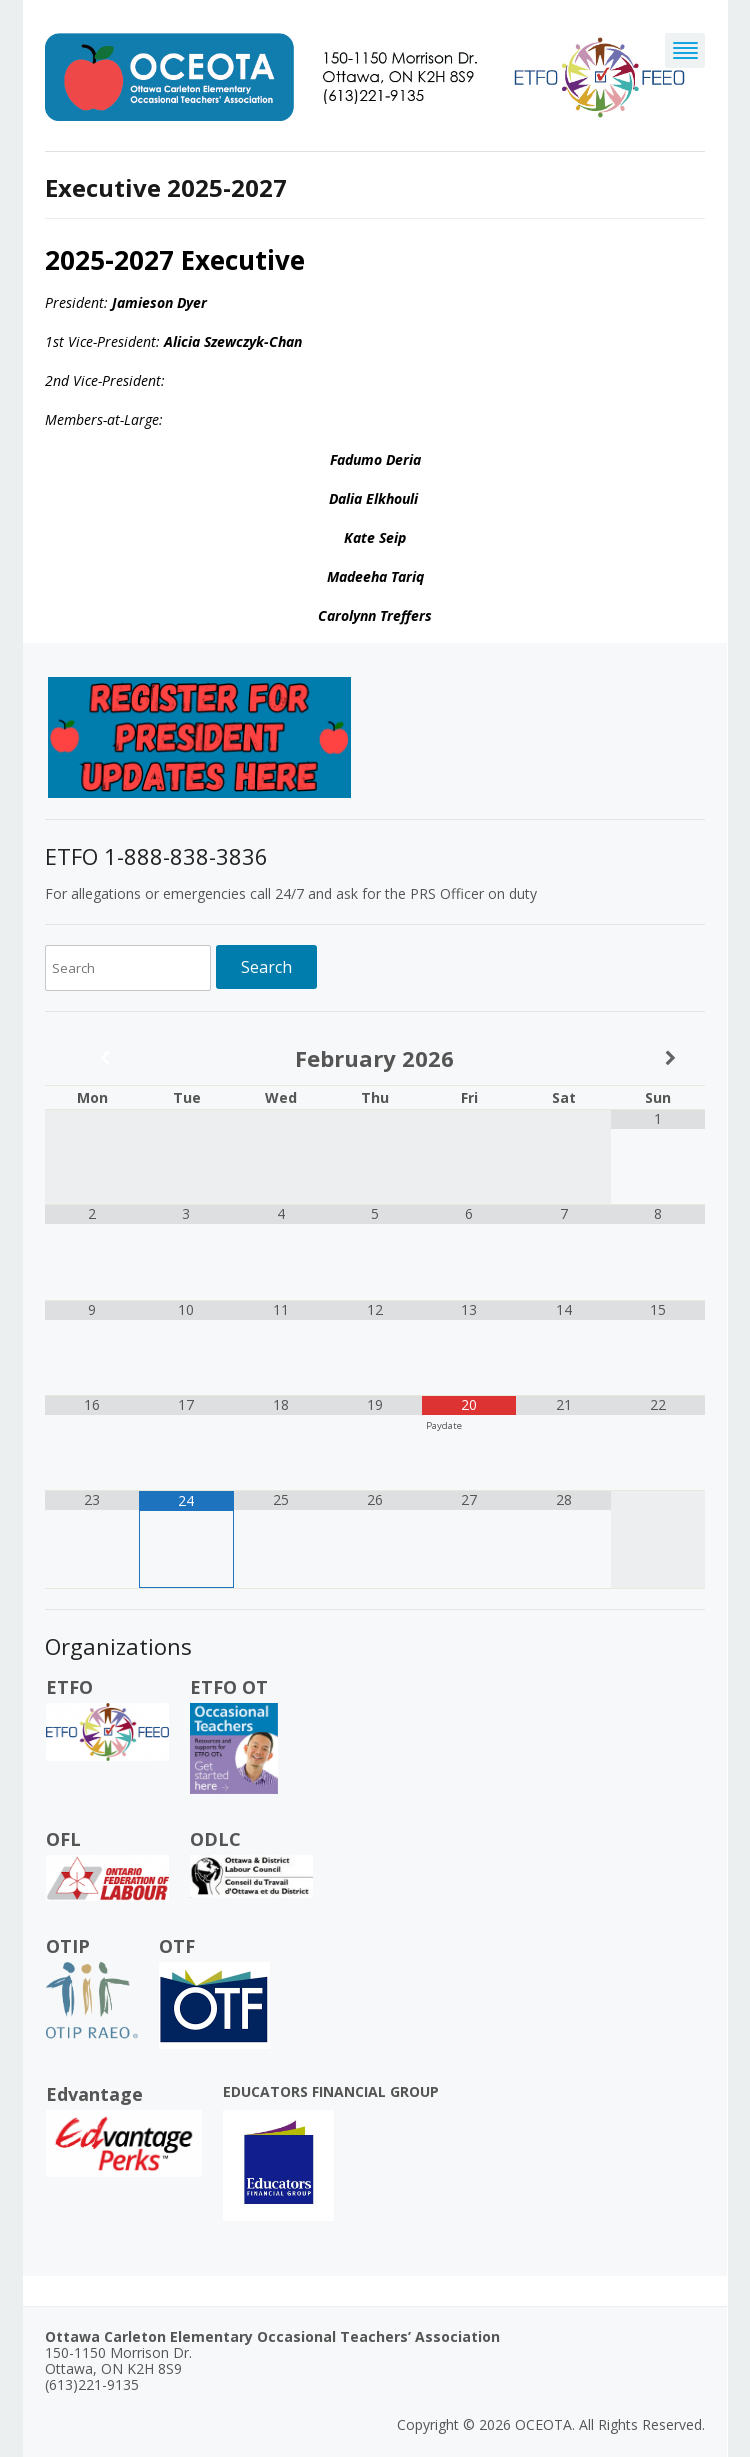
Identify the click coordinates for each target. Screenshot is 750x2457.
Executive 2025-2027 (166, 187)
